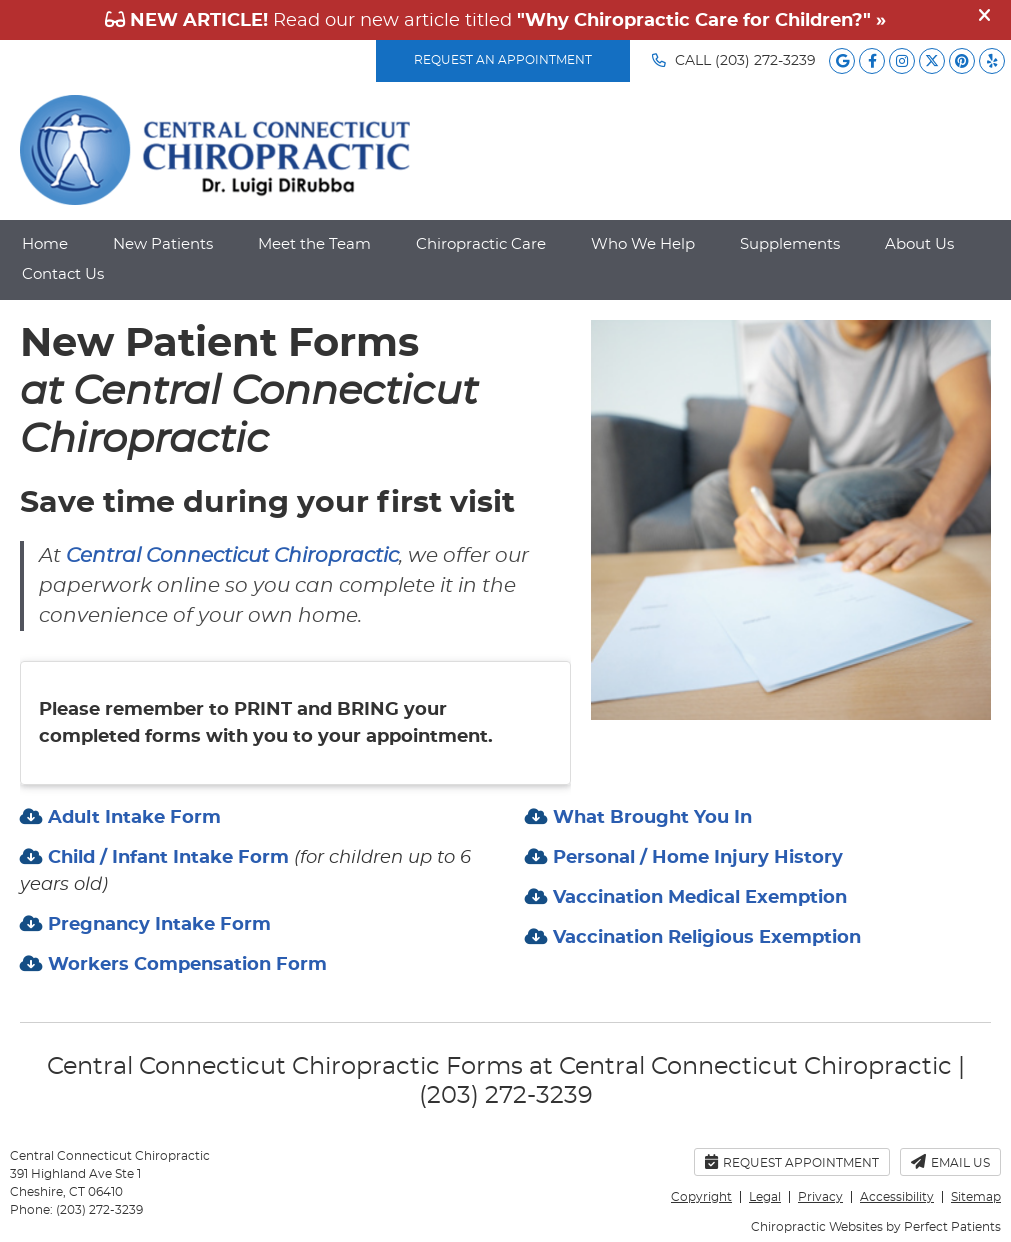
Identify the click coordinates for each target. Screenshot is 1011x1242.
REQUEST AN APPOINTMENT (503, 60)
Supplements (790, 244)
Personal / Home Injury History (695, 858)
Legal (765, 1197)
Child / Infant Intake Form (168, 858)
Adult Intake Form (132, 818)
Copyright (701, 1197)
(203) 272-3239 (765, 61)
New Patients (163, 244)
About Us (919, 244)
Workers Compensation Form (185, 965)
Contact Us (63, 274)
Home (45, 244)
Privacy (820, 1197)
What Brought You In (650, 818)
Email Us (950, 1161)
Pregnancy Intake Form (157, 925)
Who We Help (643, 244)
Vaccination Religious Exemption (704, 938)
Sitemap (976, 1197)
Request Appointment (792, 1161)
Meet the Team (314, 244)
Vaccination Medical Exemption (697, 898)
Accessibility (897, 1197)
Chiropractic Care (481, 244)
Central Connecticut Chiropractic (232, 556)
